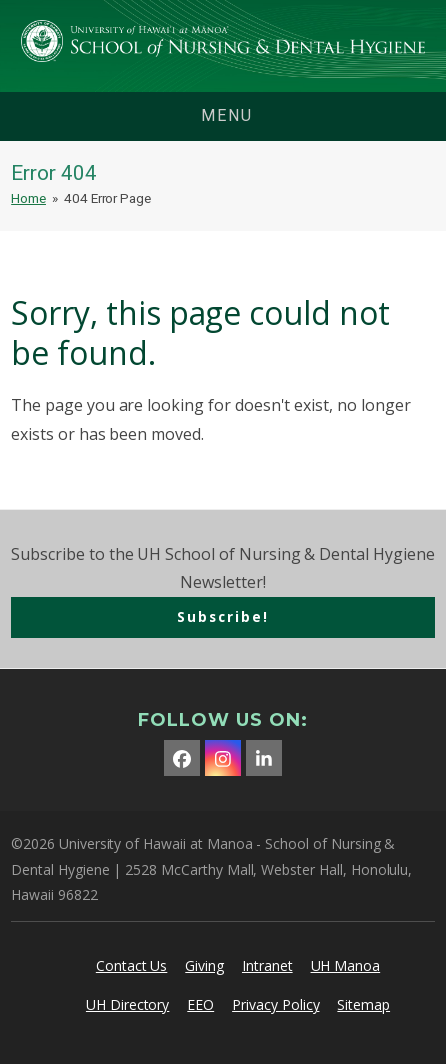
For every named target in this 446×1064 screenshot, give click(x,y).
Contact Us (132, 965)
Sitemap (363, 1004)
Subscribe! (223, 616)
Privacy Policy (275, 1004)
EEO (200, 1004)
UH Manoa (346, 965)
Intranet (267, 965)
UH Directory (127, 1004)
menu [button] (227, 115)
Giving (204, 965)
